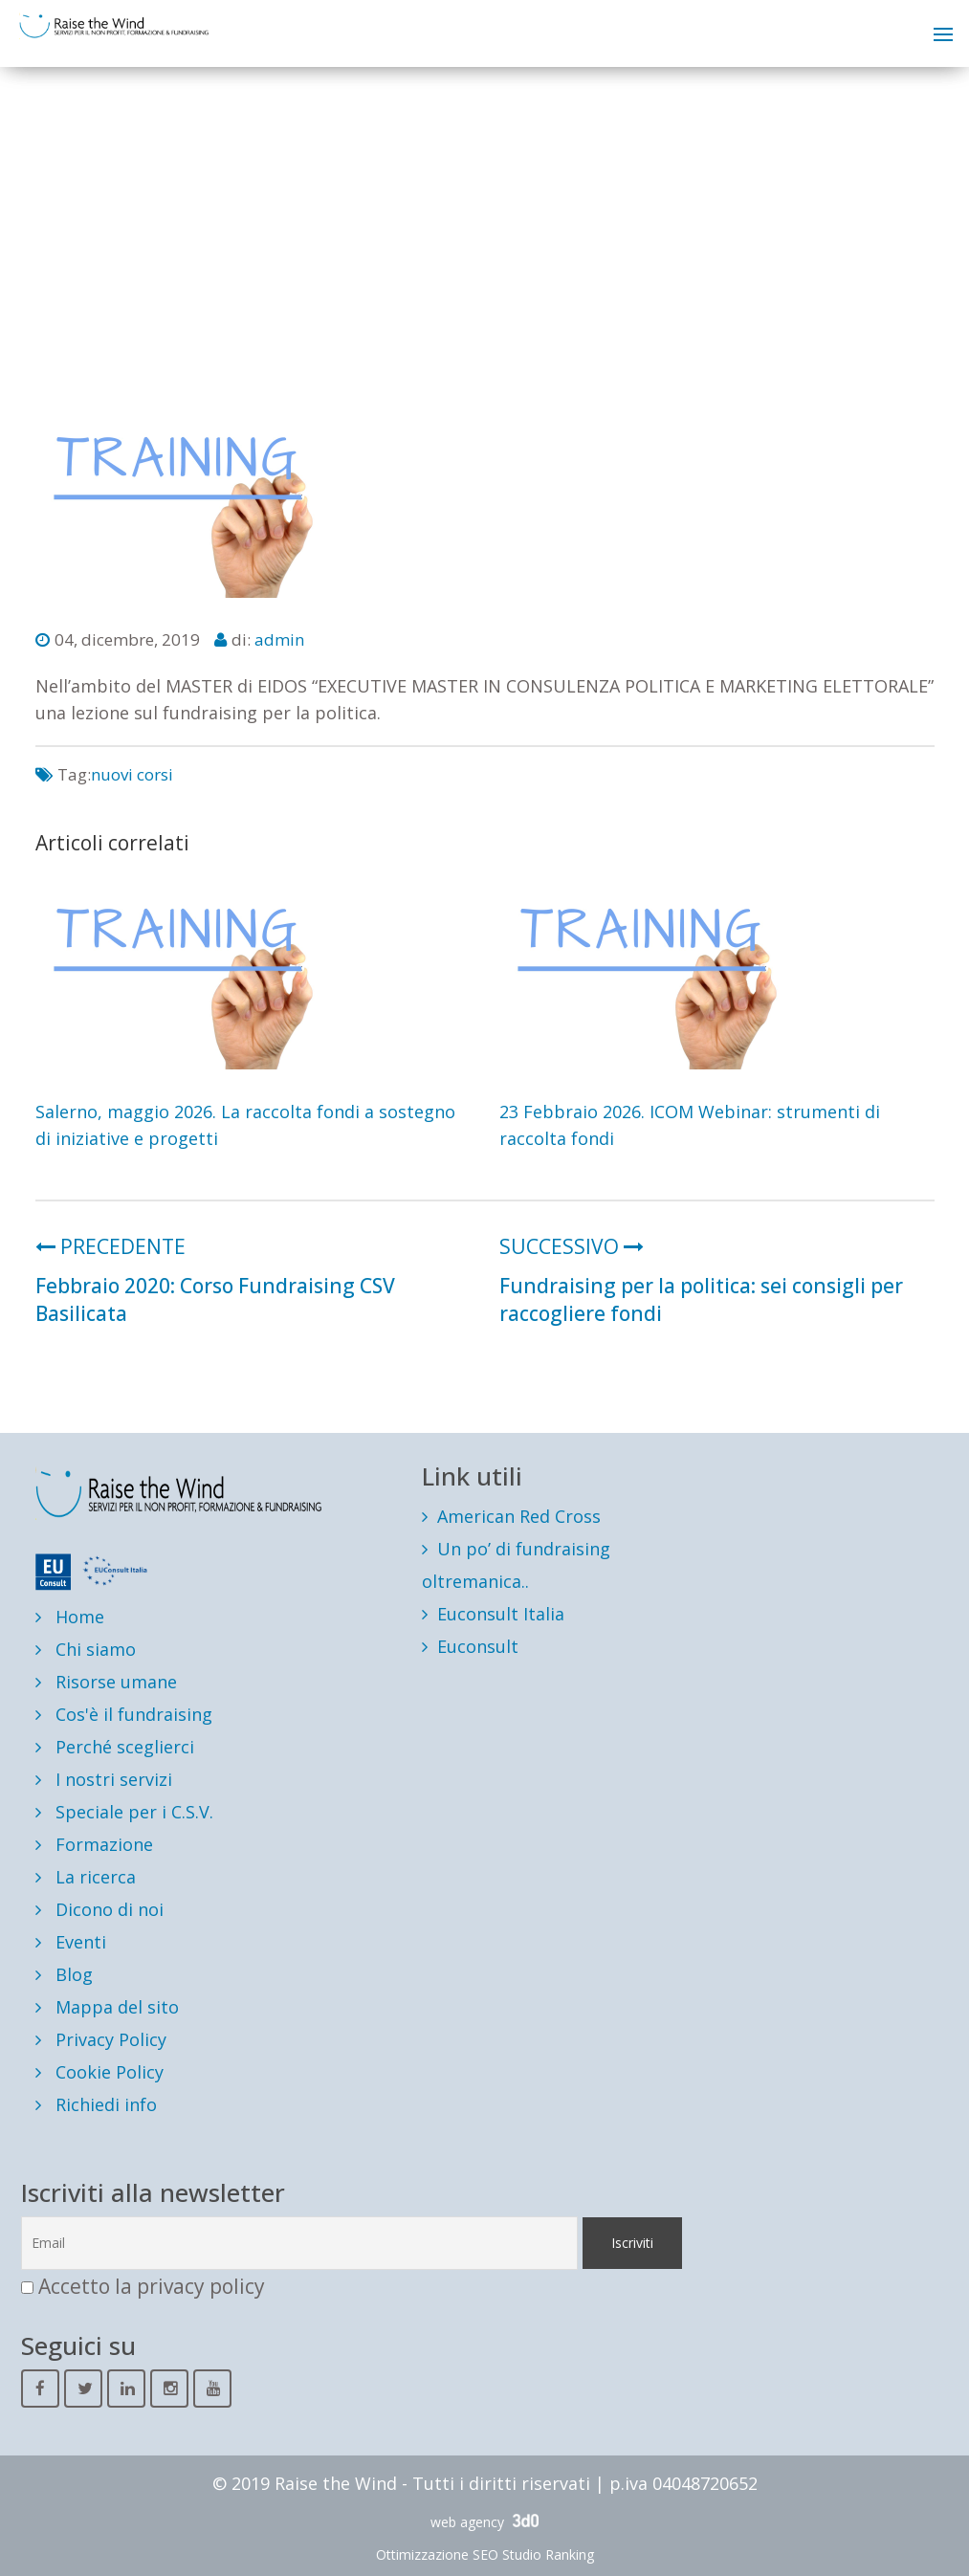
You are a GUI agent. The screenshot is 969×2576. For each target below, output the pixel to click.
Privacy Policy (100, 2039)
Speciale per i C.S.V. (124, 1811)
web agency (484, 2522)
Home (69, 1616)
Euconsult (477, 1646)
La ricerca (85, 1876)
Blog (64, 1974)
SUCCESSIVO (571, 1246)
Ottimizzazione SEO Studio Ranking (485, 2554)
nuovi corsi (132, 774)
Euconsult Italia (500, 1613)
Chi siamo (85, 1649)
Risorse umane (106, 1681)
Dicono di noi (99, 1909)
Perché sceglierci (114, 1746)
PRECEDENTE (110, 1246)
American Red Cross (519, 1516)
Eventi (70, 1941)
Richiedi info (96, 2104)
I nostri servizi (103, 1779)
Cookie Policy (99, 2071)
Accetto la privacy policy (151, 2286)
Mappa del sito (107, 2006)
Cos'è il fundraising (123, 1714)
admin (279, 639)
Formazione (94, 1844)
